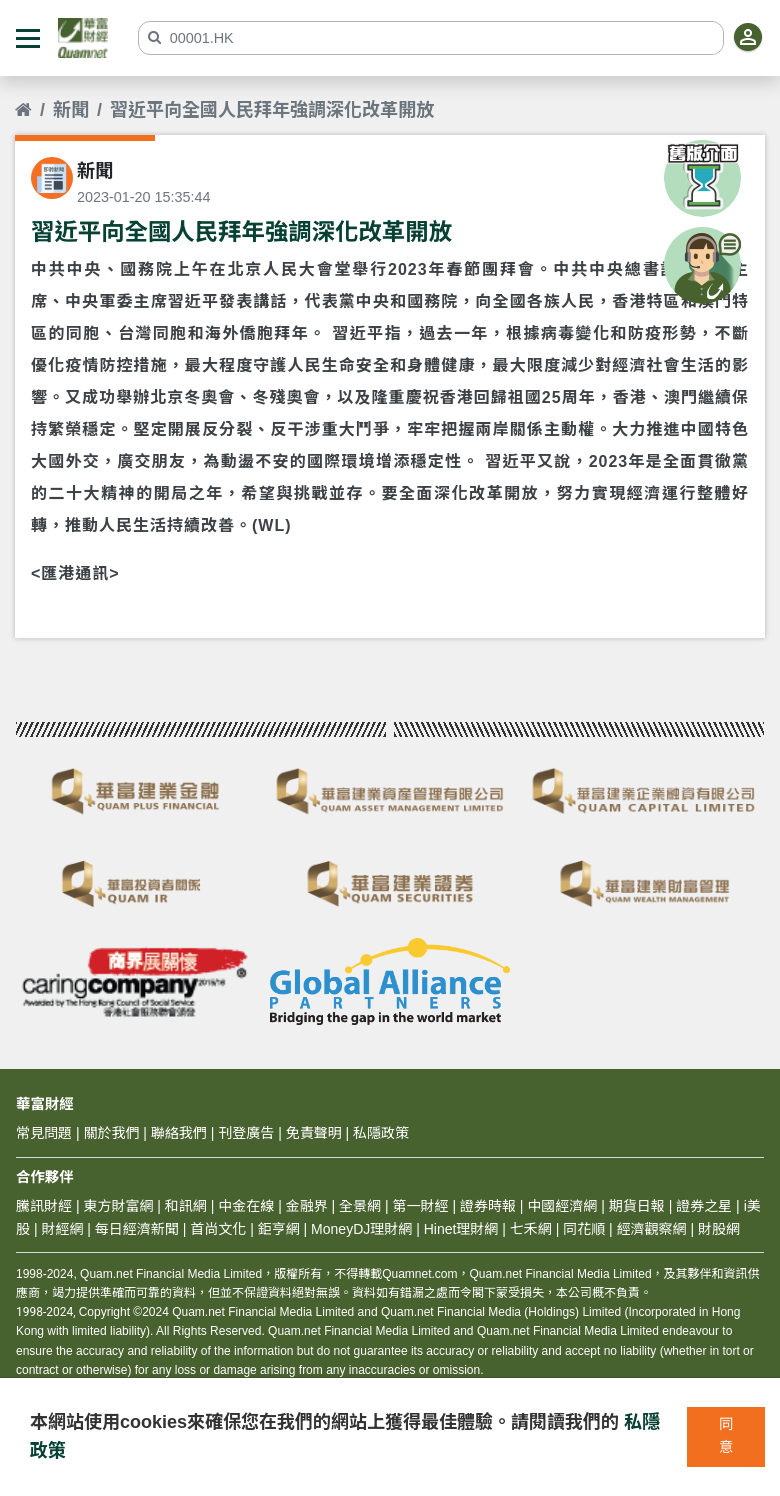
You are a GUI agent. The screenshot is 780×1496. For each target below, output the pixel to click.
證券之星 (702, 1206)
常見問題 (44, 1133)
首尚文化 (218, 1229)
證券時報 (488, 1206)
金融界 (307, 1206)
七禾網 (531, 1229)
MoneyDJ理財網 (361, 1229)
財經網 (62, 1229)
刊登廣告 (246, 1133)
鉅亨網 (279, 1229)
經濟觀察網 (652, 1229)
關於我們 (111, 1133)
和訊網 (186, 1206)
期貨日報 (637, 1206)
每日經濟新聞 (137, 1229)
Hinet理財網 (461, 1229)
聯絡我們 (179, 1133)
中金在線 (246, 1206)
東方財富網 (118, 1206)
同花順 (584, 1229)
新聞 (71, 110)
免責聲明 (314, 1133)
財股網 (719, 1229)
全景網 (360, 1206)
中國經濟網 (562, 1206)
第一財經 (421, 1206)
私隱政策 (381, 1133)
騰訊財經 (44, 1206)
